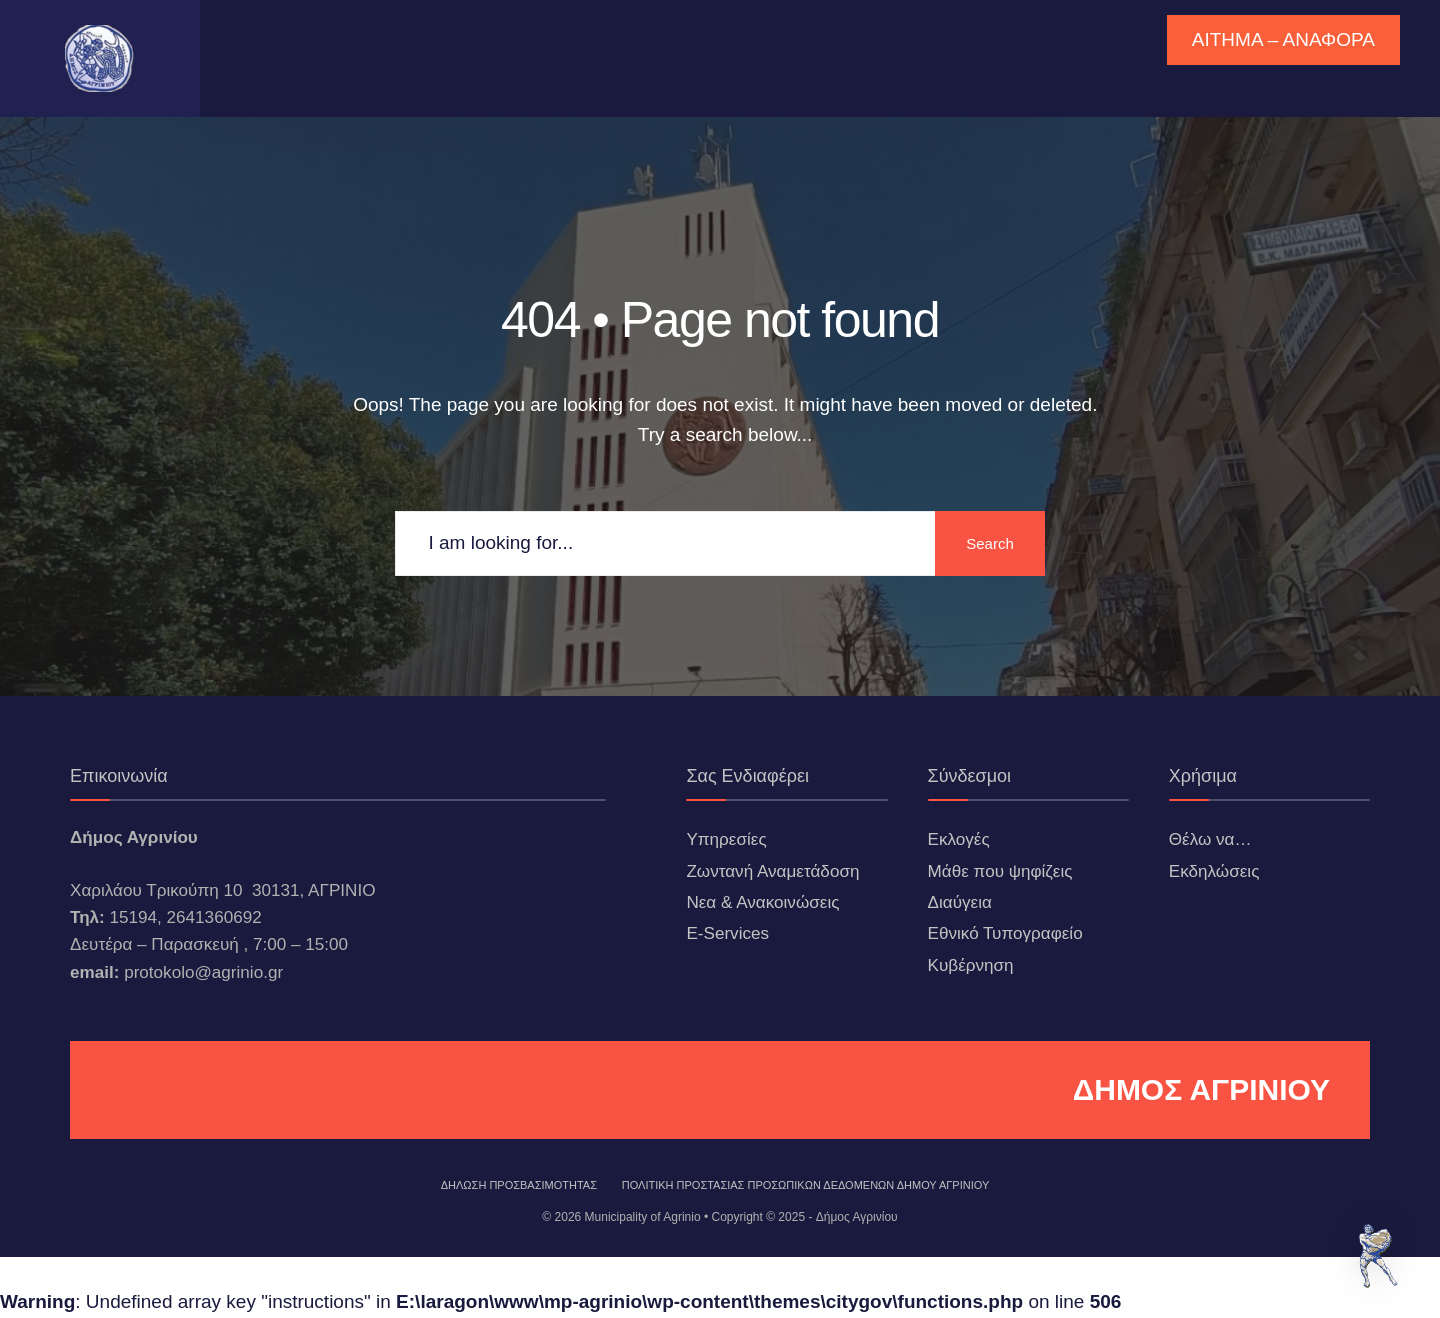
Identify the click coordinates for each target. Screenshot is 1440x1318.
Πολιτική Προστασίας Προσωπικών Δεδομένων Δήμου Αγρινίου (806, 1185)
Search (990, 543)
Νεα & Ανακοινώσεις (762, 902)
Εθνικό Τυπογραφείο (1005, 933)
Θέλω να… (1210, 839)
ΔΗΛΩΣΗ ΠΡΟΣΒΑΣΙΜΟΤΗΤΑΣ (519, 1185)
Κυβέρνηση (971, 965)
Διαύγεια (960, 902)
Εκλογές (959, 839)
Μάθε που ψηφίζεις (1000, 871)
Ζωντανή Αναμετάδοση (772, 871)
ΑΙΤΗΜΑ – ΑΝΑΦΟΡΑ (1283, 39)
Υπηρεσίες (726, 839)
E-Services (727, 933)
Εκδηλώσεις (1214, 871)
